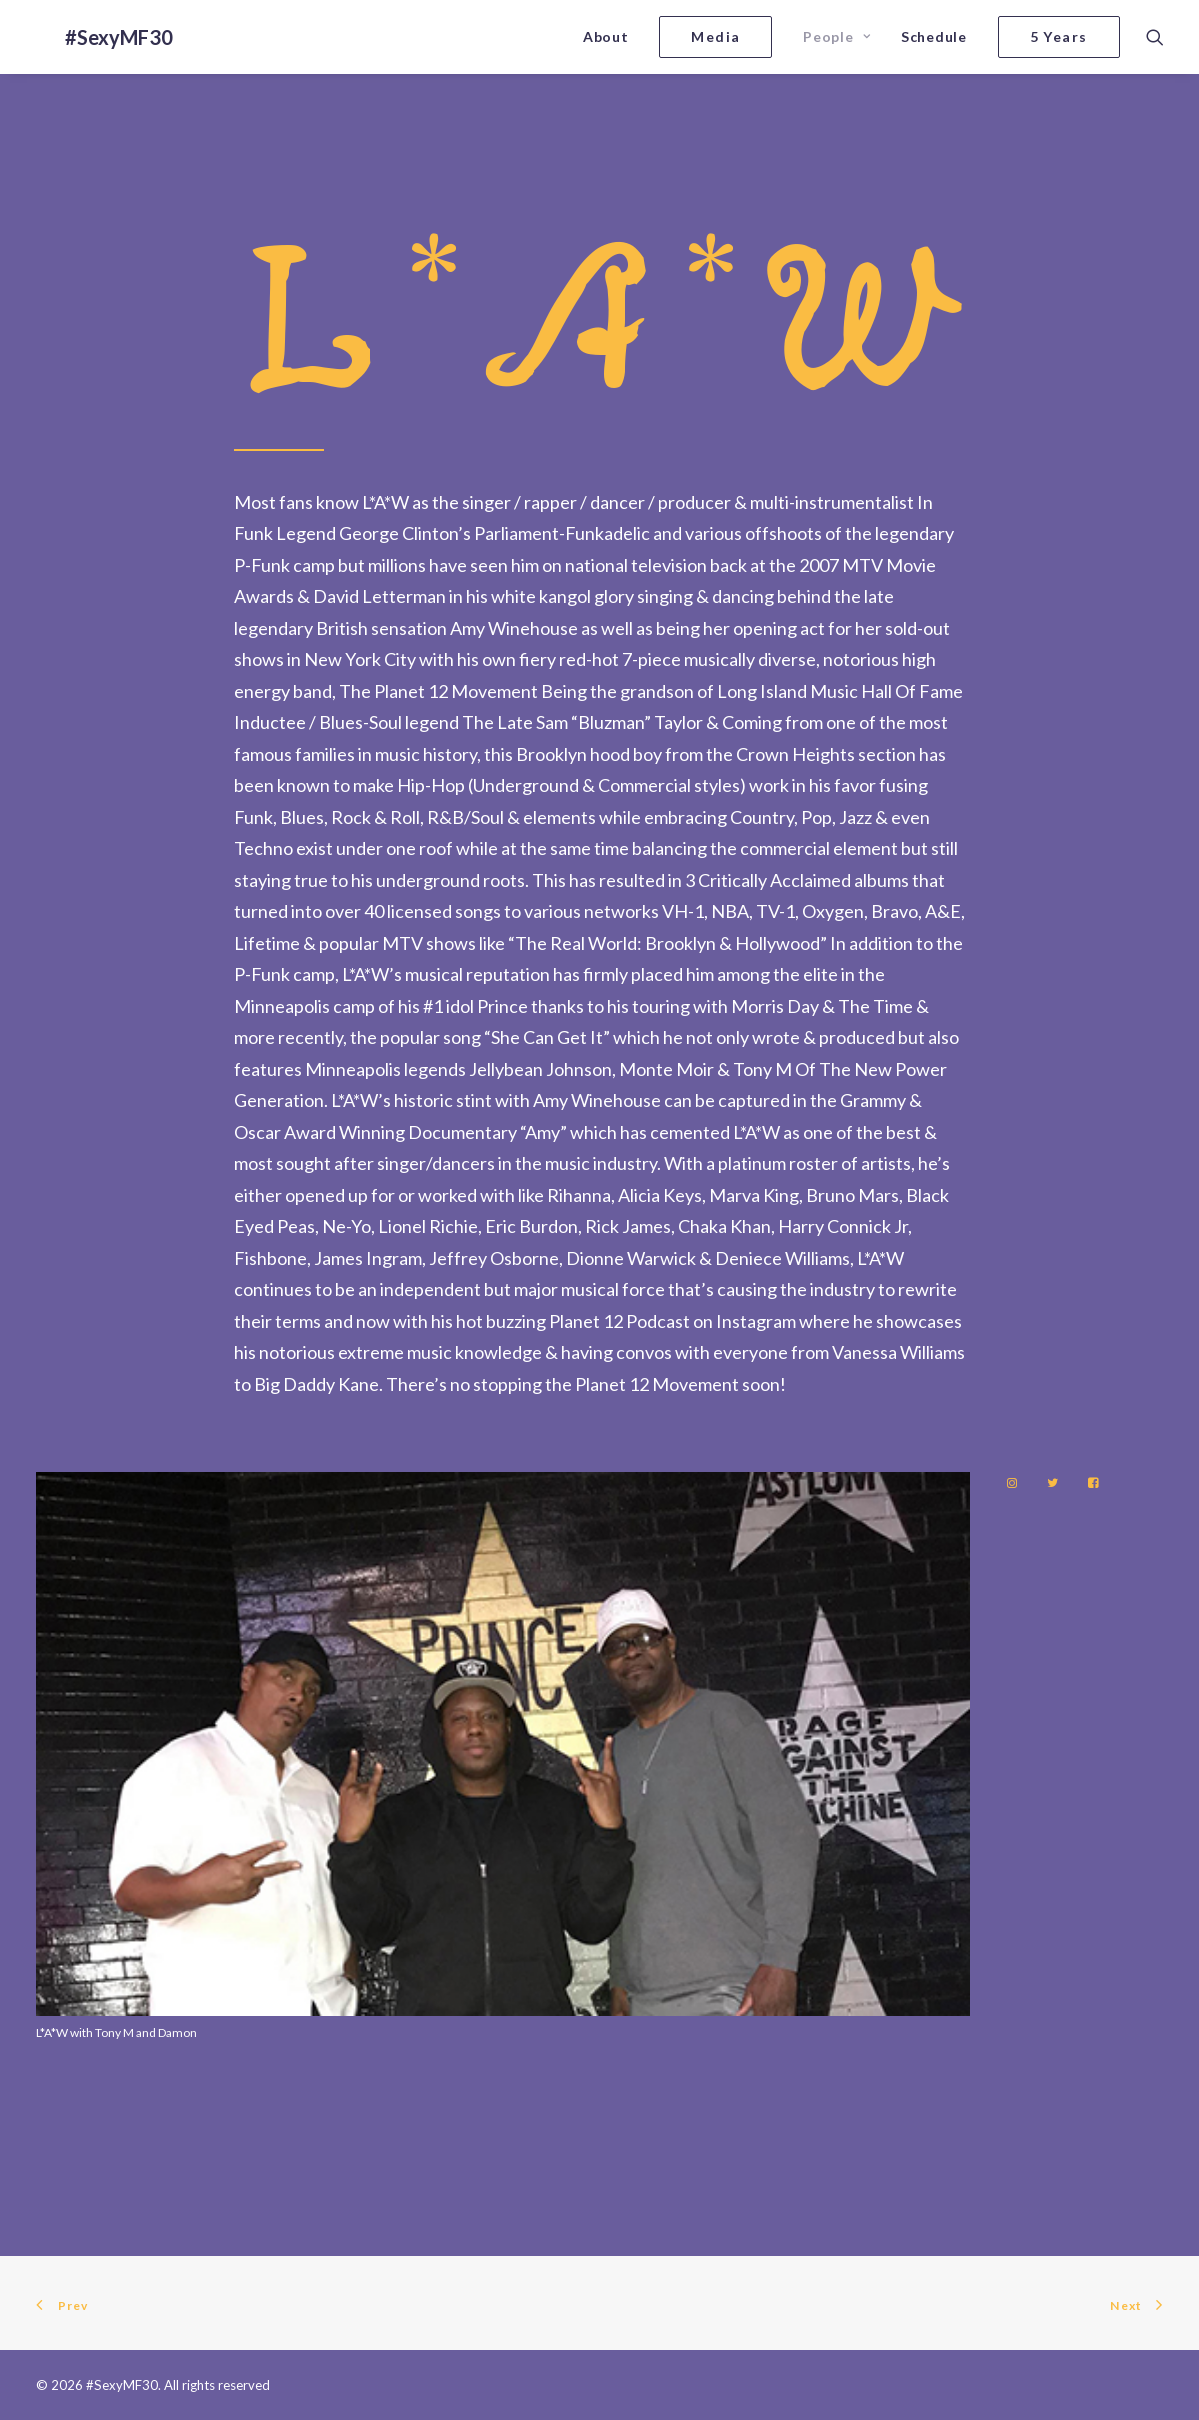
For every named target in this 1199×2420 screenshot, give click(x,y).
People (836, 36)
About (606, 36)
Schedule (934, 36)
